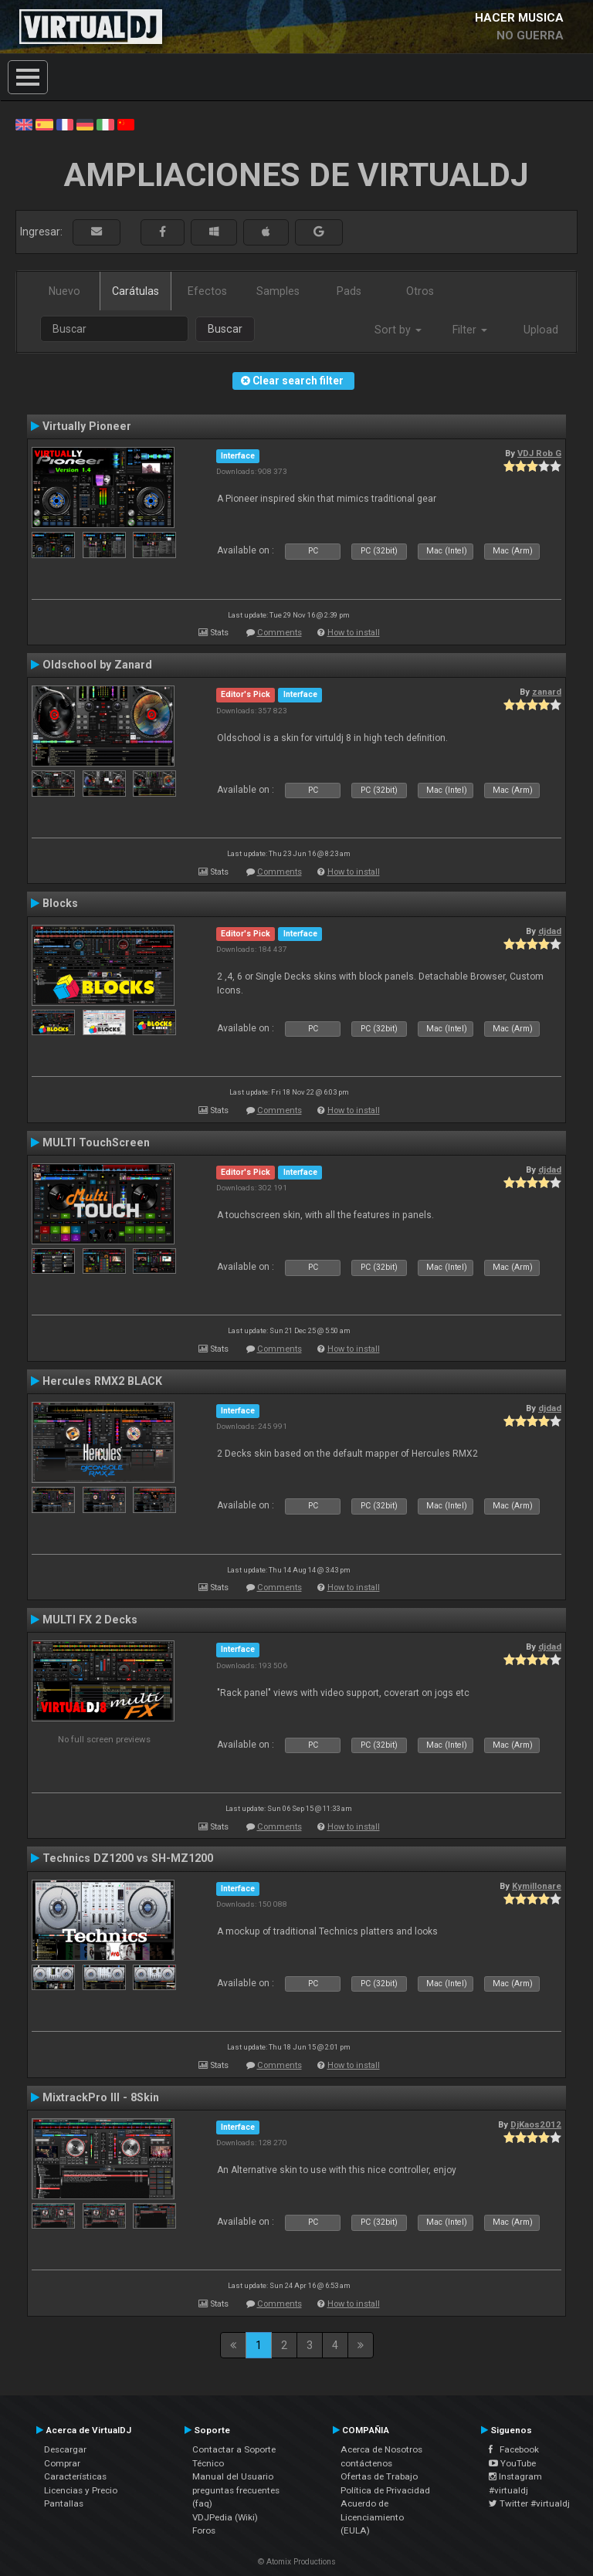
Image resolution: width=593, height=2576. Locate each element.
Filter (469, 329)
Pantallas (63, 2503)
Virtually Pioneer (86, 426)
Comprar (62, 2463)
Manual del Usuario (232, 2476)
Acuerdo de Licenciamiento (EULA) (372, 2517)
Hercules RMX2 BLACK (102, 1381)
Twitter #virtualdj (529, 2503)
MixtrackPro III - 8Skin (100, 2097)
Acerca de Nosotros (381, 2449)
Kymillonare (536, 1885)
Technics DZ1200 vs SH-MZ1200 (127, 1858)
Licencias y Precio (80, 2490)
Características (75, 2476)
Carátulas (135, 291)
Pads (349, 291)
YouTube (512, 2463)
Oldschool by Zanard (97, 664)
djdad (549, 931)
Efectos (207, 291)
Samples (278, 291)
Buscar (225, 329)
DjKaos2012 (535, 2124)
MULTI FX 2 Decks (89, 1619)
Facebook (514, 2449)
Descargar (65, 2449)
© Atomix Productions (297, 2562)
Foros (203, 2530)
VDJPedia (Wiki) (225, 2517)
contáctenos (366, 2463)
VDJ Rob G (539, 453)
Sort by (398, 329)
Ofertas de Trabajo (379, 2476)
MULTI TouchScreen (96, 1142)
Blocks (60, 903)
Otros (420, 291)
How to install (353, 633)
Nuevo (64, 291)
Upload (541, 329)
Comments (279, 633)
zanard (546, 691)
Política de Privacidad (385, 2490)
